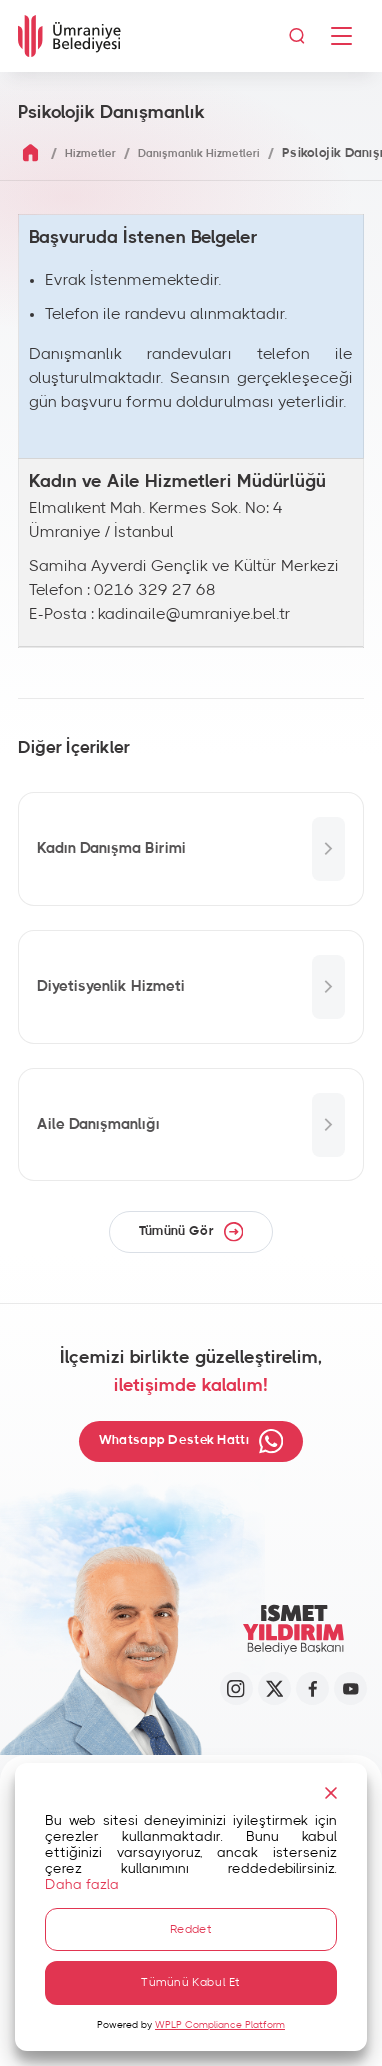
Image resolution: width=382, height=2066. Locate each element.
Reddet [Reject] (191, 1928)
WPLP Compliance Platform (220, 2025)
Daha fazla (82, 1883)
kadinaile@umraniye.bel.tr (194, 614)
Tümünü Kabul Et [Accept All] (190, 1982)
